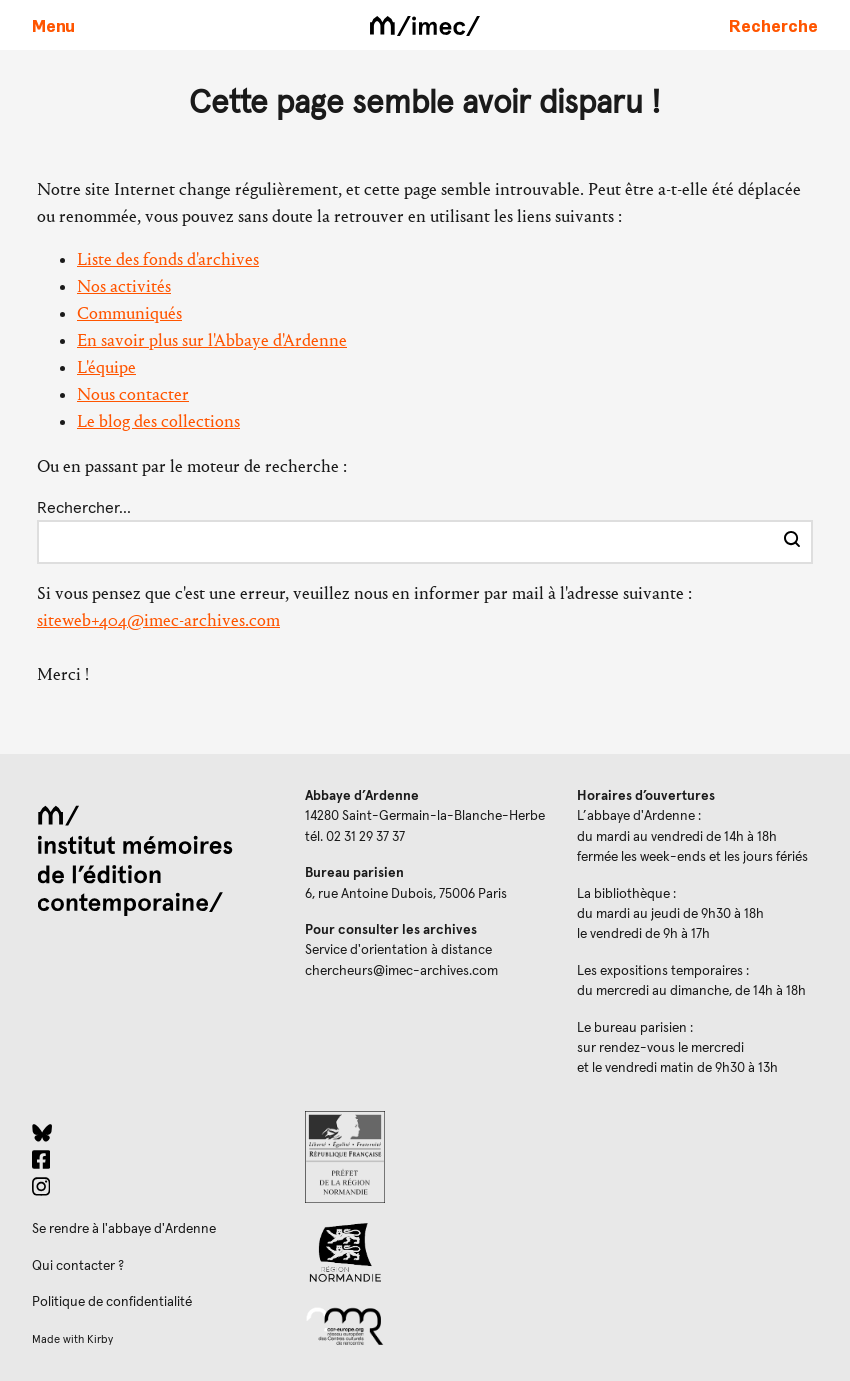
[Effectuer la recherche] (792, 542)
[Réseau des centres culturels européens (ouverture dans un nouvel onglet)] (425, 1325)
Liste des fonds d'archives (168, 259)
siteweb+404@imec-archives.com (158, 620)
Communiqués (129, 313)
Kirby (100, 1339)
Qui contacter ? (78, 1266)
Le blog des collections (158, 421)
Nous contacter (133, 394)
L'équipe (106, 367)
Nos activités (124, 286)
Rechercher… (84, 508)
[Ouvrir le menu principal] (53, 25)
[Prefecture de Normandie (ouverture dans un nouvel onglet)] (425, 1157)
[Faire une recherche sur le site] (773, 25)
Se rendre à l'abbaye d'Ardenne (124, 1229)
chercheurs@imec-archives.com (401, 971)
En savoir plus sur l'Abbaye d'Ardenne (212, 340)
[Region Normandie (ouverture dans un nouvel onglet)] (425, 1252)
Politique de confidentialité (112, 1302)
